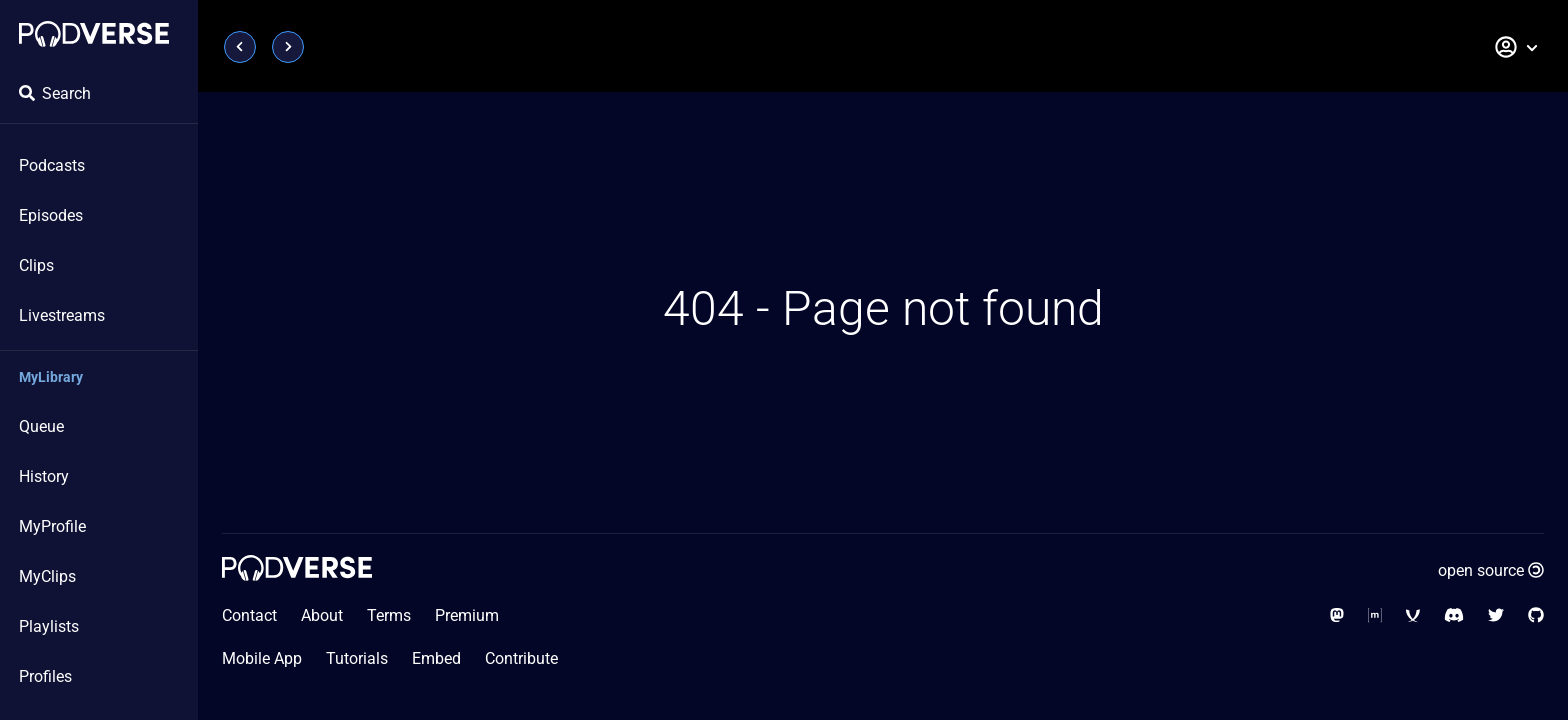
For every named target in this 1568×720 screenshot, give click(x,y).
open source (1491, 570)
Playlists (49, 626)
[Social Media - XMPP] (1413, 615)
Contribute (521, 658)
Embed (436, 658)
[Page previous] (240, 47)
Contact (249, 615)
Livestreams (62, 315)
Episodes (51, 215)
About (322, 615)
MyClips (47, 576)
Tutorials (357, 658)
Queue (41, 426)
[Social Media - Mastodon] (1337, 615)
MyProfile (52, 526)
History (44, 476)
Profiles (45, 676)
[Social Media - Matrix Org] (1375, 615)
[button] (1517, 47)
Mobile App (262, 658)
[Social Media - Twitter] (1496, 615)
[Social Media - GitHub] (1536, 615)
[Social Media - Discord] (1454, 615)
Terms (389, 615)
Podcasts (52, 165)
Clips (36, 265)
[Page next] (288, 47)
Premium (467, 615)
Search (55, 93)
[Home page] (94, 34)
